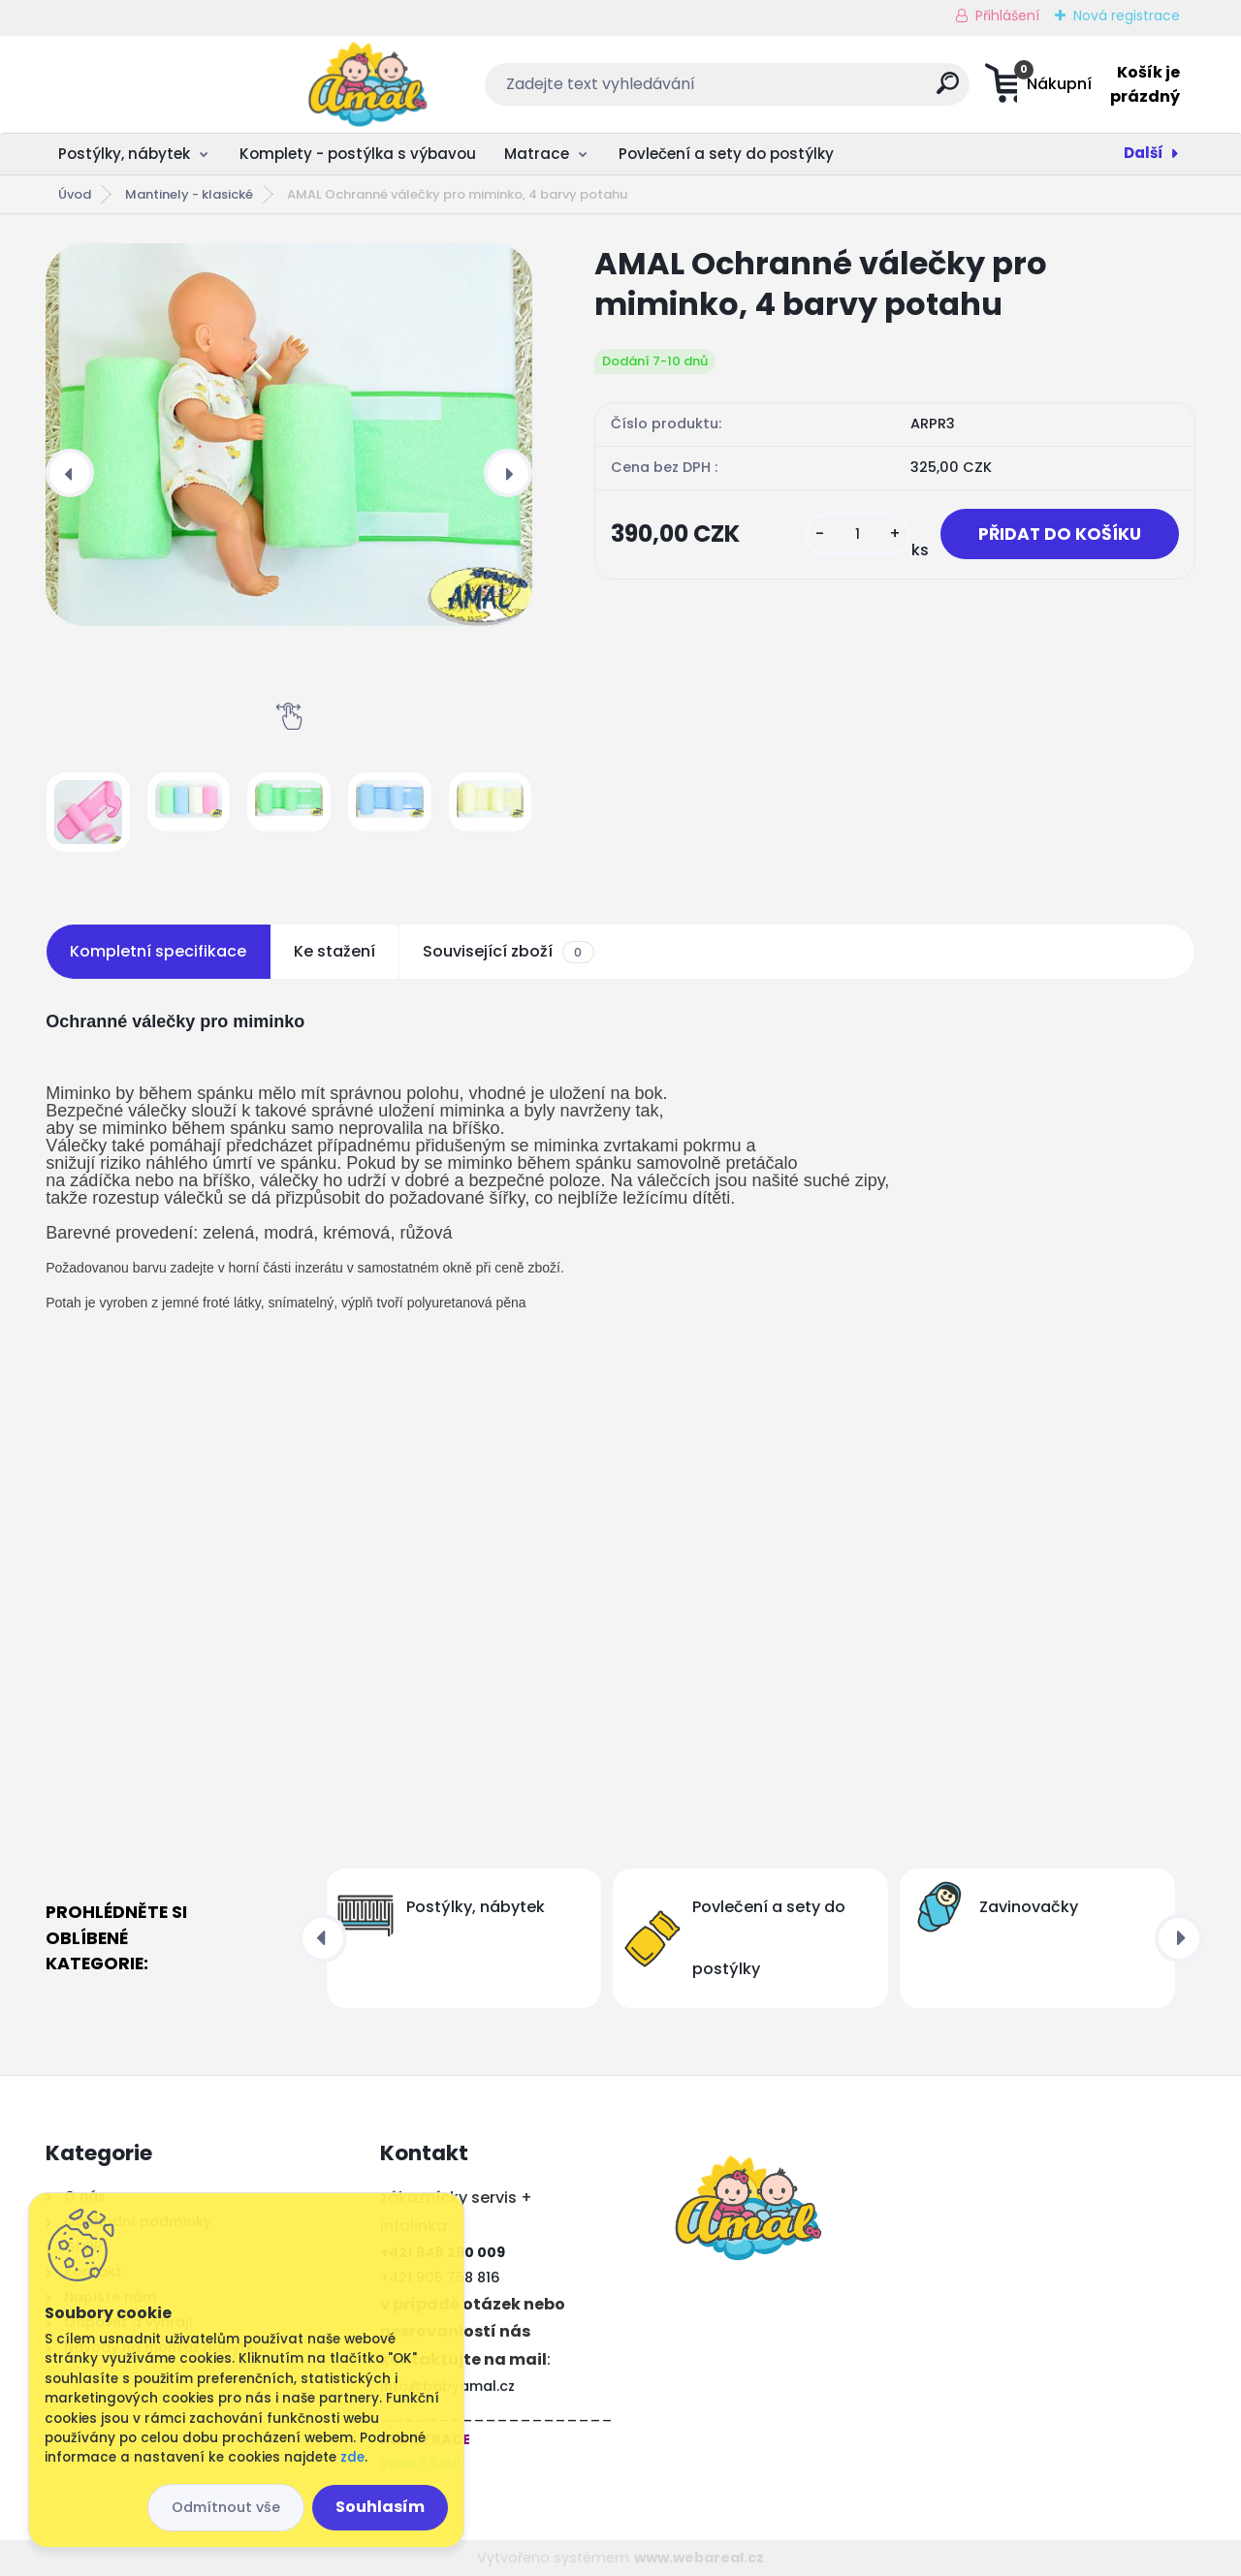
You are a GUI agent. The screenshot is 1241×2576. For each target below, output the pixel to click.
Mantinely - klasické (189, 194)
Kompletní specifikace (158, 951)
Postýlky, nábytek (124, 153)
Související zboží (508, 951)
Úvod (74, 194)
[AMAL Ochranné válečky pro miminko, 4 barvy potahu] (289, 434)
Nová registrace (1126, 15)
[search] (813, 91)
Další (1143, 152)
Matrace (536, 153)
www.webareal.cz (699, 2557)
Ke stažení (334, 951)
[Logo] (164, 84)
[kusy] (855, 534)
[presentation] (70, 473)
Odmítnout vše (226, 2507)
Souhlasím (380, 2507)
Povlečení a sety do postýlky (726, 153)
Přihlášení (1007, 15)
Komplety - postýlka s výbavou (357, 153)
